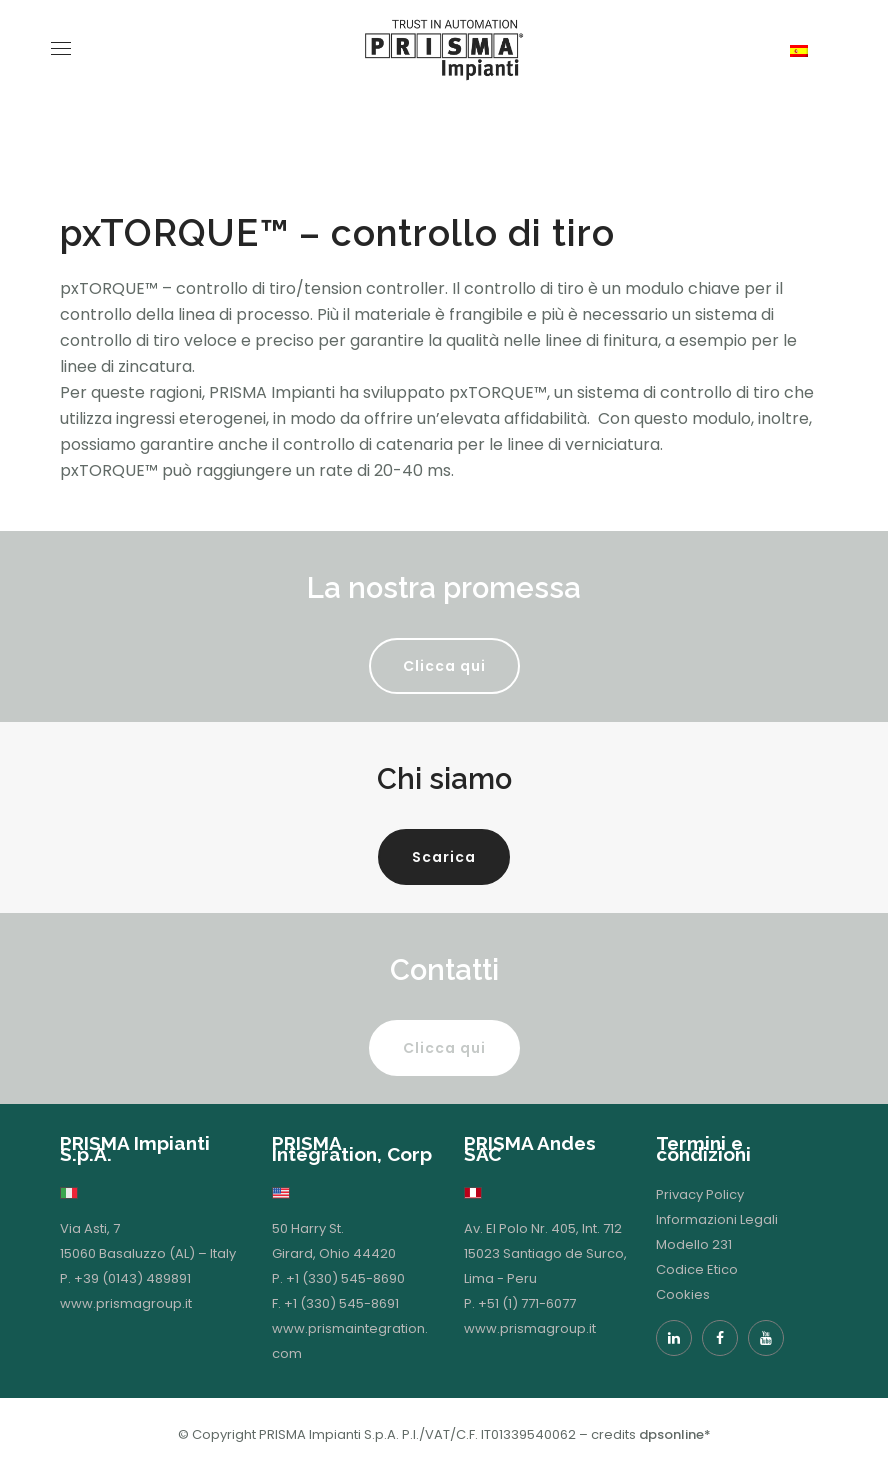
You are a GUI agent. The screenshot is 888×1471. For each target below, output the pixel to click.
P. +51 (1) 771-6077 (520, 1303)
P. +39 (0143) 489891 (125, 1278)
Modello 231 (694, 1244)
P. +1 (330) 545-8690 (338, 1278)
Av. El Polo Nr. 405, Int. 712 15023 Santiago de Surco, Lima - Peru (545, 1253)
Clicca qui (444, 666)
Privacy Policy (700, 1194)
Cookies (683, 1294)
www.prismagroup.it (126, 1303)
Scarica (444, 857)
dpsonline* (675, 1434)
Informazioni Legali (717, 1219)
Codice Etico (697, 1269)
